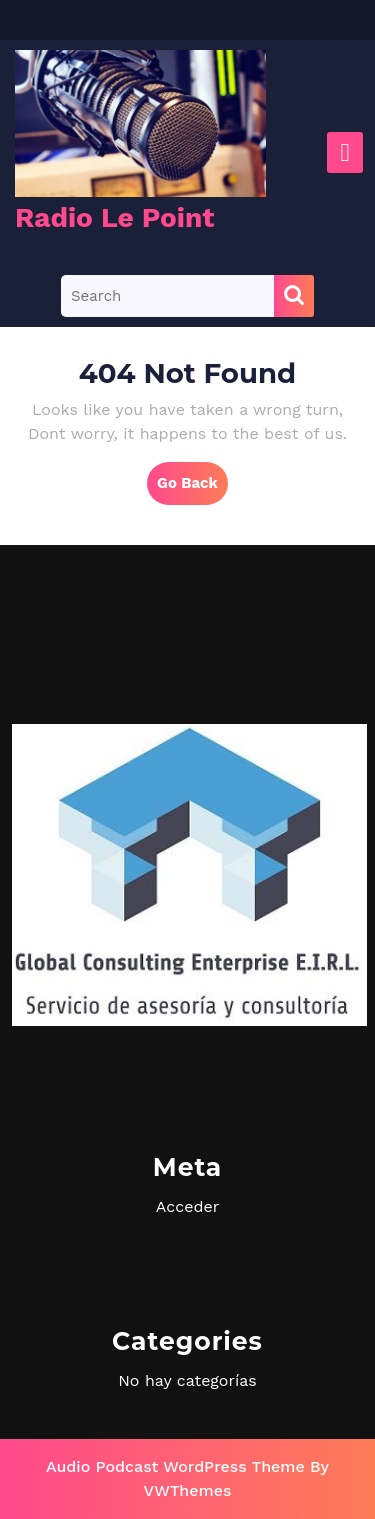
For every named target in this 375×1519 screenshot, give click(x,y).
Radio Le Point (115, 217)
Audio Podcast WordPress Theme (175, 1466)
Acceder (187, 1206)
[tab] (345, 152)
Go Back (192, 488)
